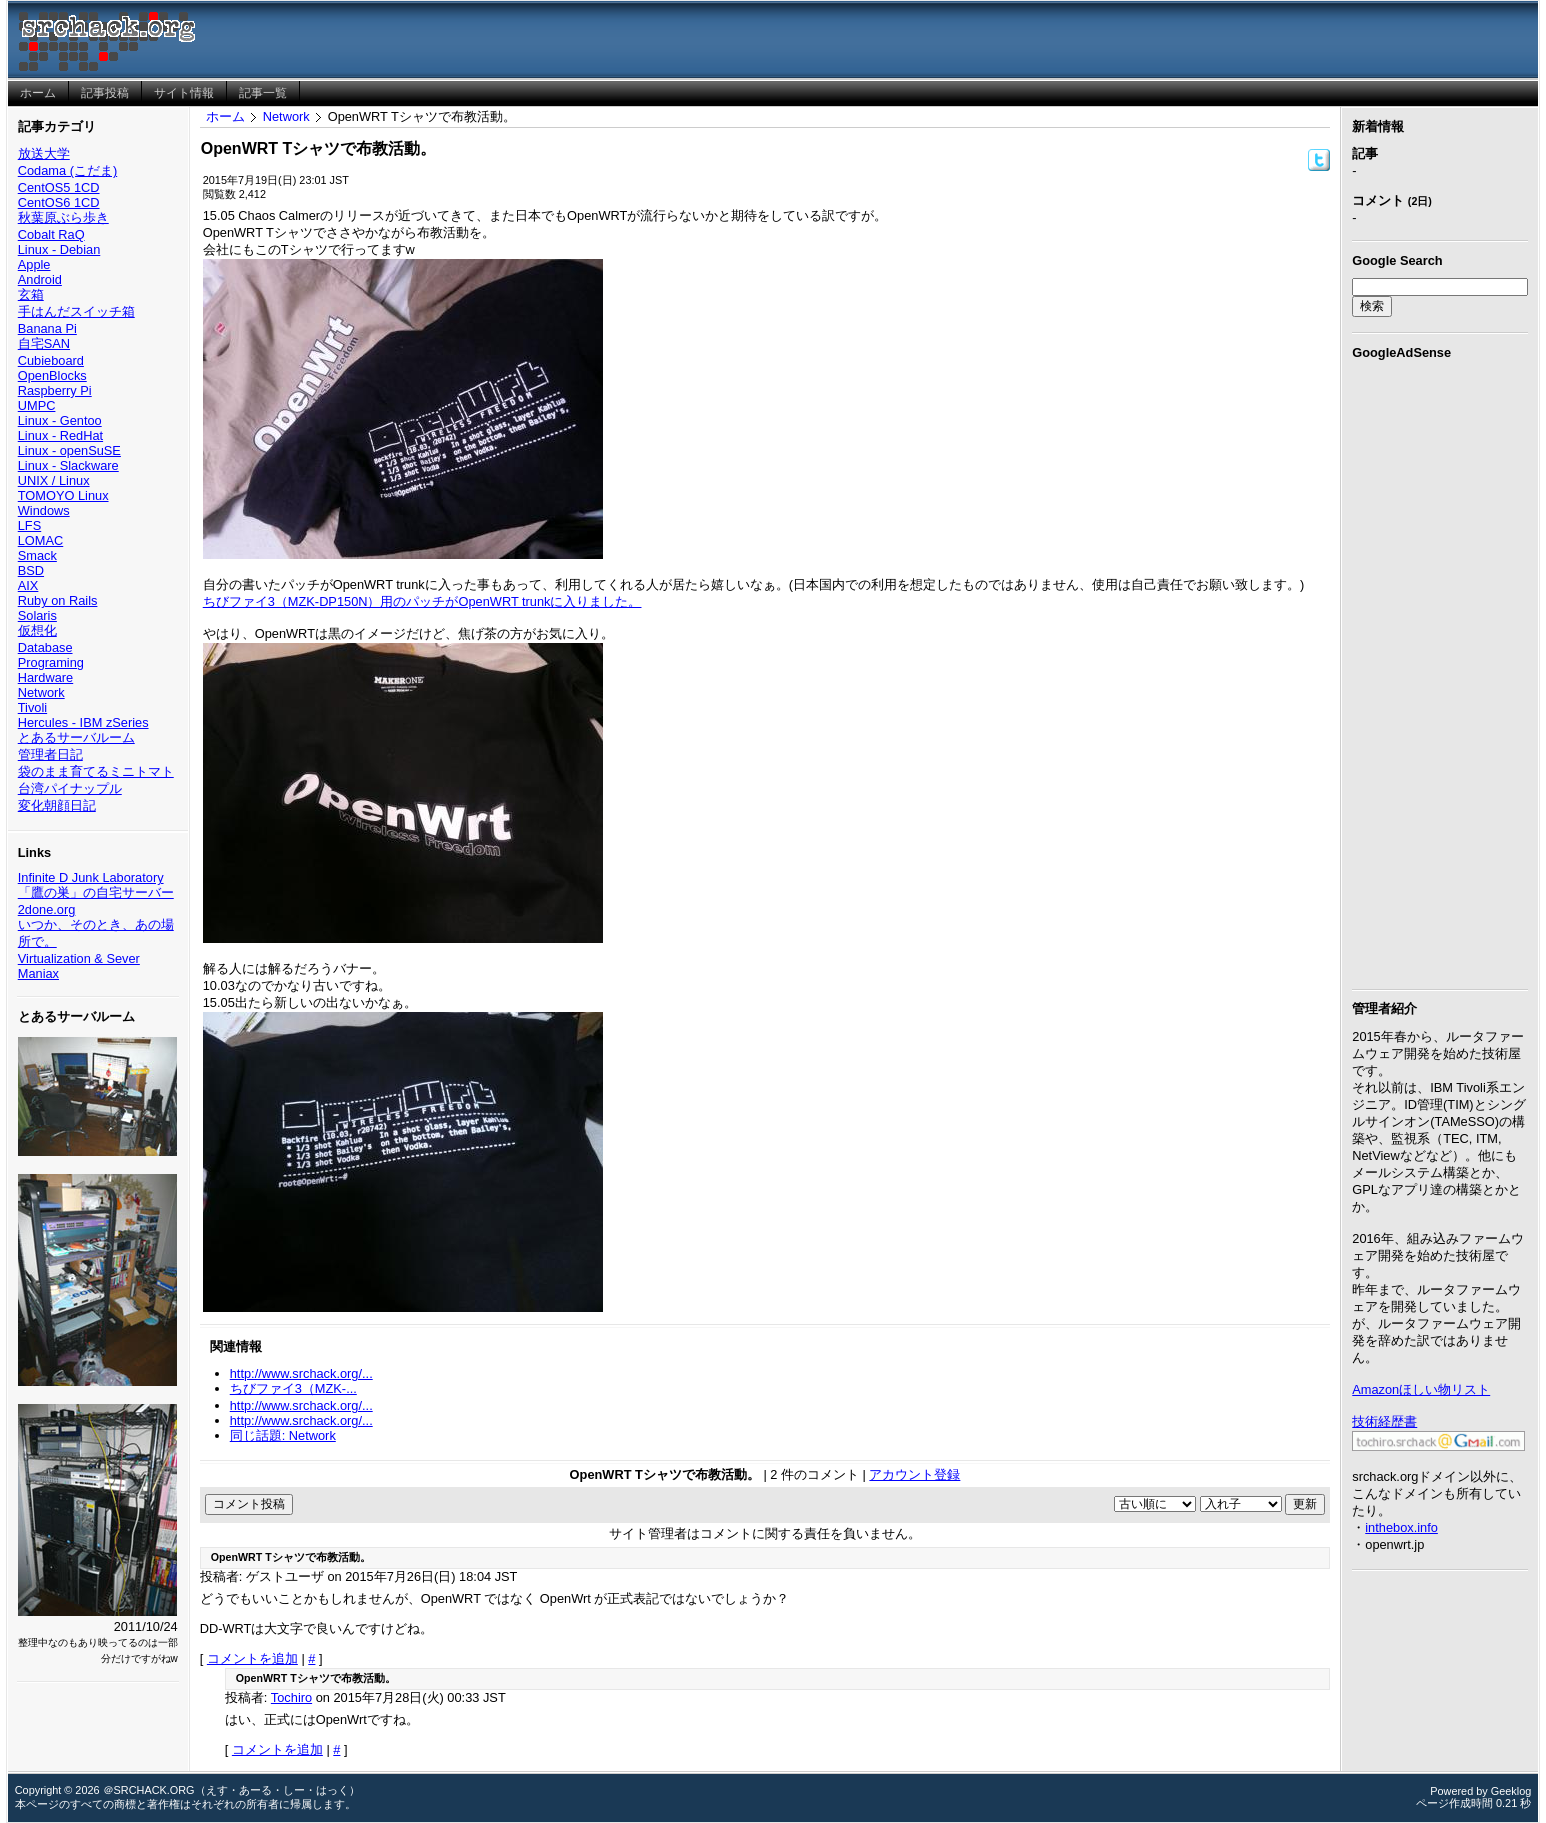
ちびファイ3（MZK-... (293, 1388)
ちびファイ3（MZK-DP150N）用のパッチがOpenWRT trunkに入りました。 (422, 601)
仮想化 (37, 630)
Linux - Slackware (68, 465)
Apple (34, 264)
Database (45, 647)
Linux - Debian (59, 249)
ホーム (225, 116)
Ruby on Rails (58, 600)
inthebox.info (1401, 1527)
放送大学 (44, 153)
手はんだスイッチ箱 (76, 311)
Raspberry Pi (55, 390)
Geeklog (1511, 1791)
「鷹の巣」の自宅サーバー (96, 892)
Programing (51, 662)
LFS (29, 525)
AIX (28, 585)
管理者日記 (50, 754)
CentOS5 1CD (59, 187)
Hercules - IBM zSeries (83, 722)
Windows (44, 510)
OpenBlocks (52, 375)
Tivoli (32, 707)
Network (41, 692)
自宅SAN (44, 343)
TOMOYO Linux (63, 495)
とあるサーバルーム (76, 737)
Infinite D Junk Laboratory (91, 877)
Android (40, 279)
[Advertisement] (1440, 671)
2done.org (47, 909)
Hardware (45, 677)
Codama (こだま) (67, 170)
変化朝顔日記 (57, 805)
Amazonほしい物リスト (1421, 1389)
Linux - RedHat (60, 435)
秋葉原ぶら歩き (63, 217)
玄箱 (31, 294)
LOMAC (41, 540)
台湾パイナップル (70, 788)
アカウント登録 (914, 1474)
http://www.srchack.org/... (301, 1373)
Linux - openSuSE (69, 450)
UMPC (37, 405)
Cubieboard (51, 360)
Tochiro (291, 1697)
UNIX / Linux (54, 480)
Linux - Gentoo (60, 420)
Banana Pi (47, 328)
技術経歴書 (1384, 1421)
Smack (37, 555)
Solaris (37, 615)
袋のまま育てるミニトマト (96, 771)
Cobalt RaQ (51, 234)
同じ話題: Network (283, 1435)
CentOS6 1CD (59, 202)
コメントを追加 (252, 1658)
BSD (31, 570)
